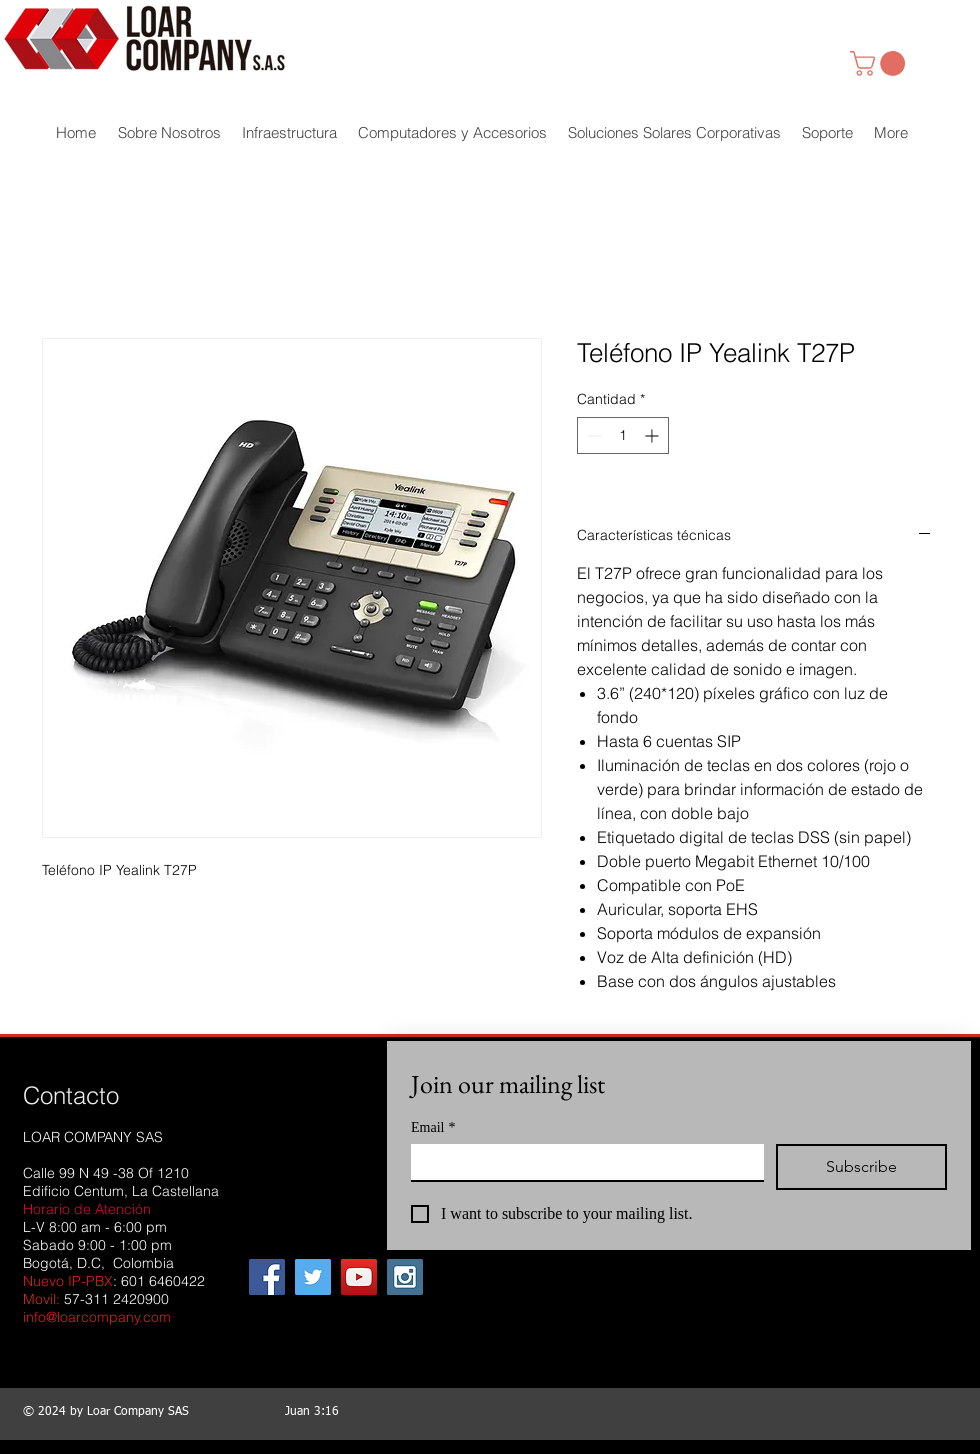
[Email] (581, 1162)
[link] (880, 63)
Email (433, 1127)
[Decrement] (592, 435)
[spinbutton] (623, 435)
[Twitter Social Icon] (313, 1277)
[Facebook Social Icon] (267, 1277)
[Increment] (653, 435)
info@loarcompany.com (97, 1317)
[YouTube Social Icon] (359, 1277)
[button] (290, 133)
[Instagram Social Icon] (405, 1277)
